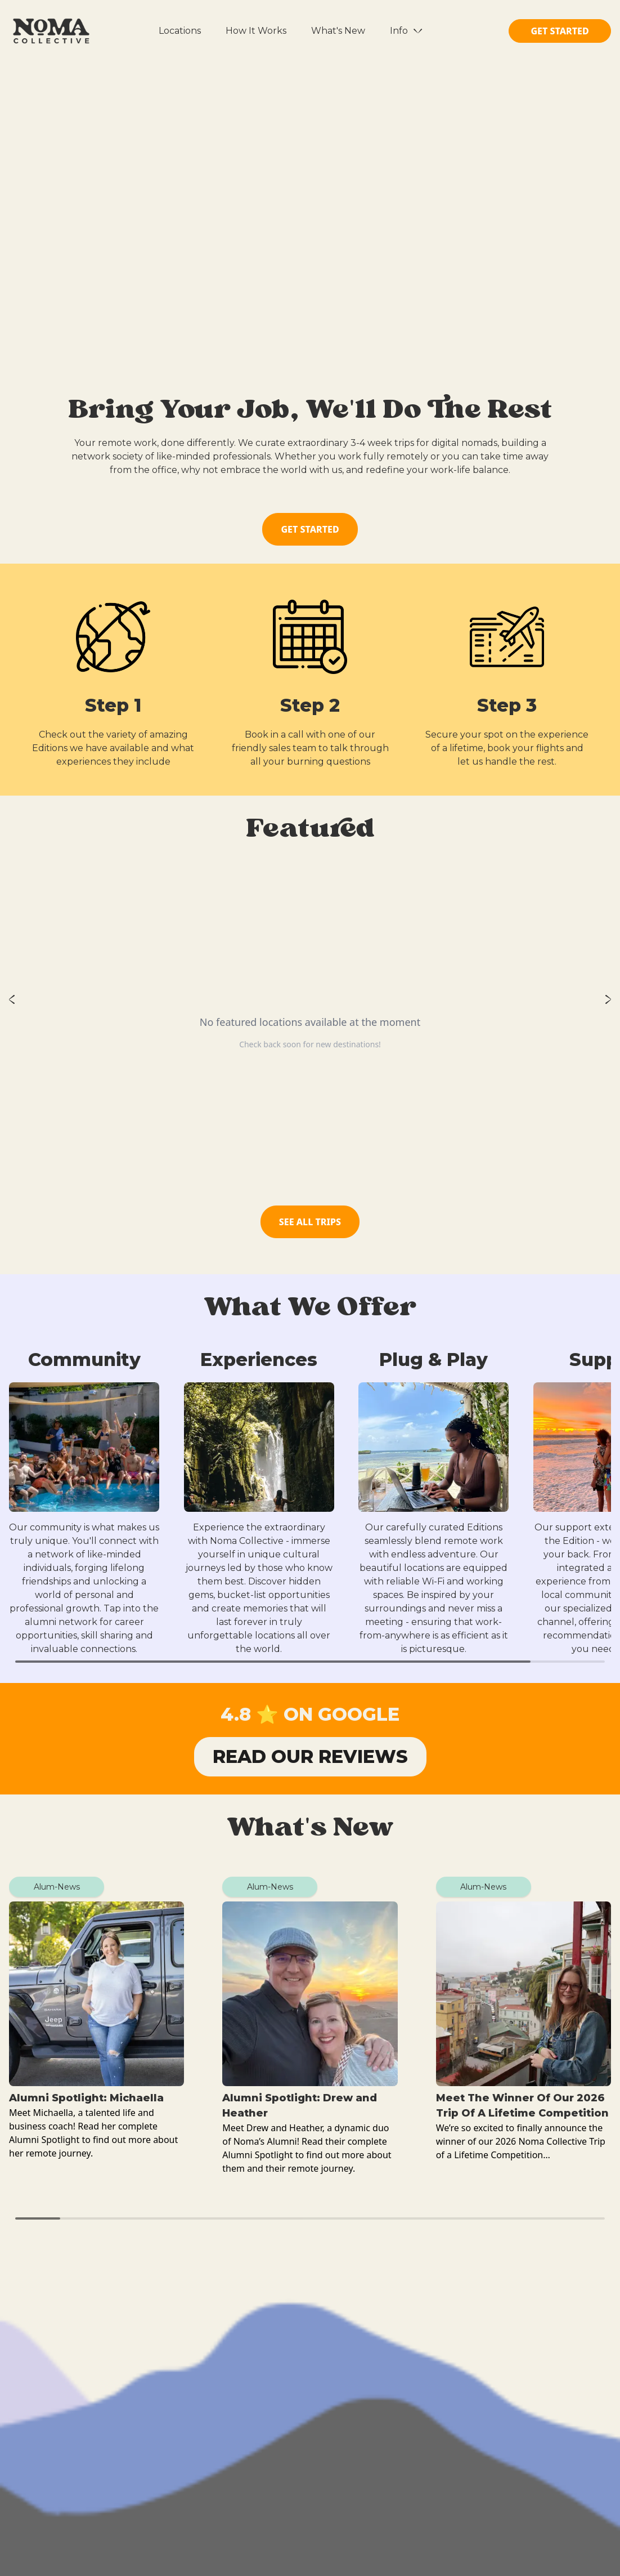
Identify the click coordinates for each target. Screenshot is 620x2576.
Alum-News (57, 1887)
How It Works (256, 30)
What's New (338, 30)
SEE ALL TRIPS (310, 1222)
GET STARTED (559, 31)
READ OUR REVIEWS (310, 1756)
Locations (180, 30)
